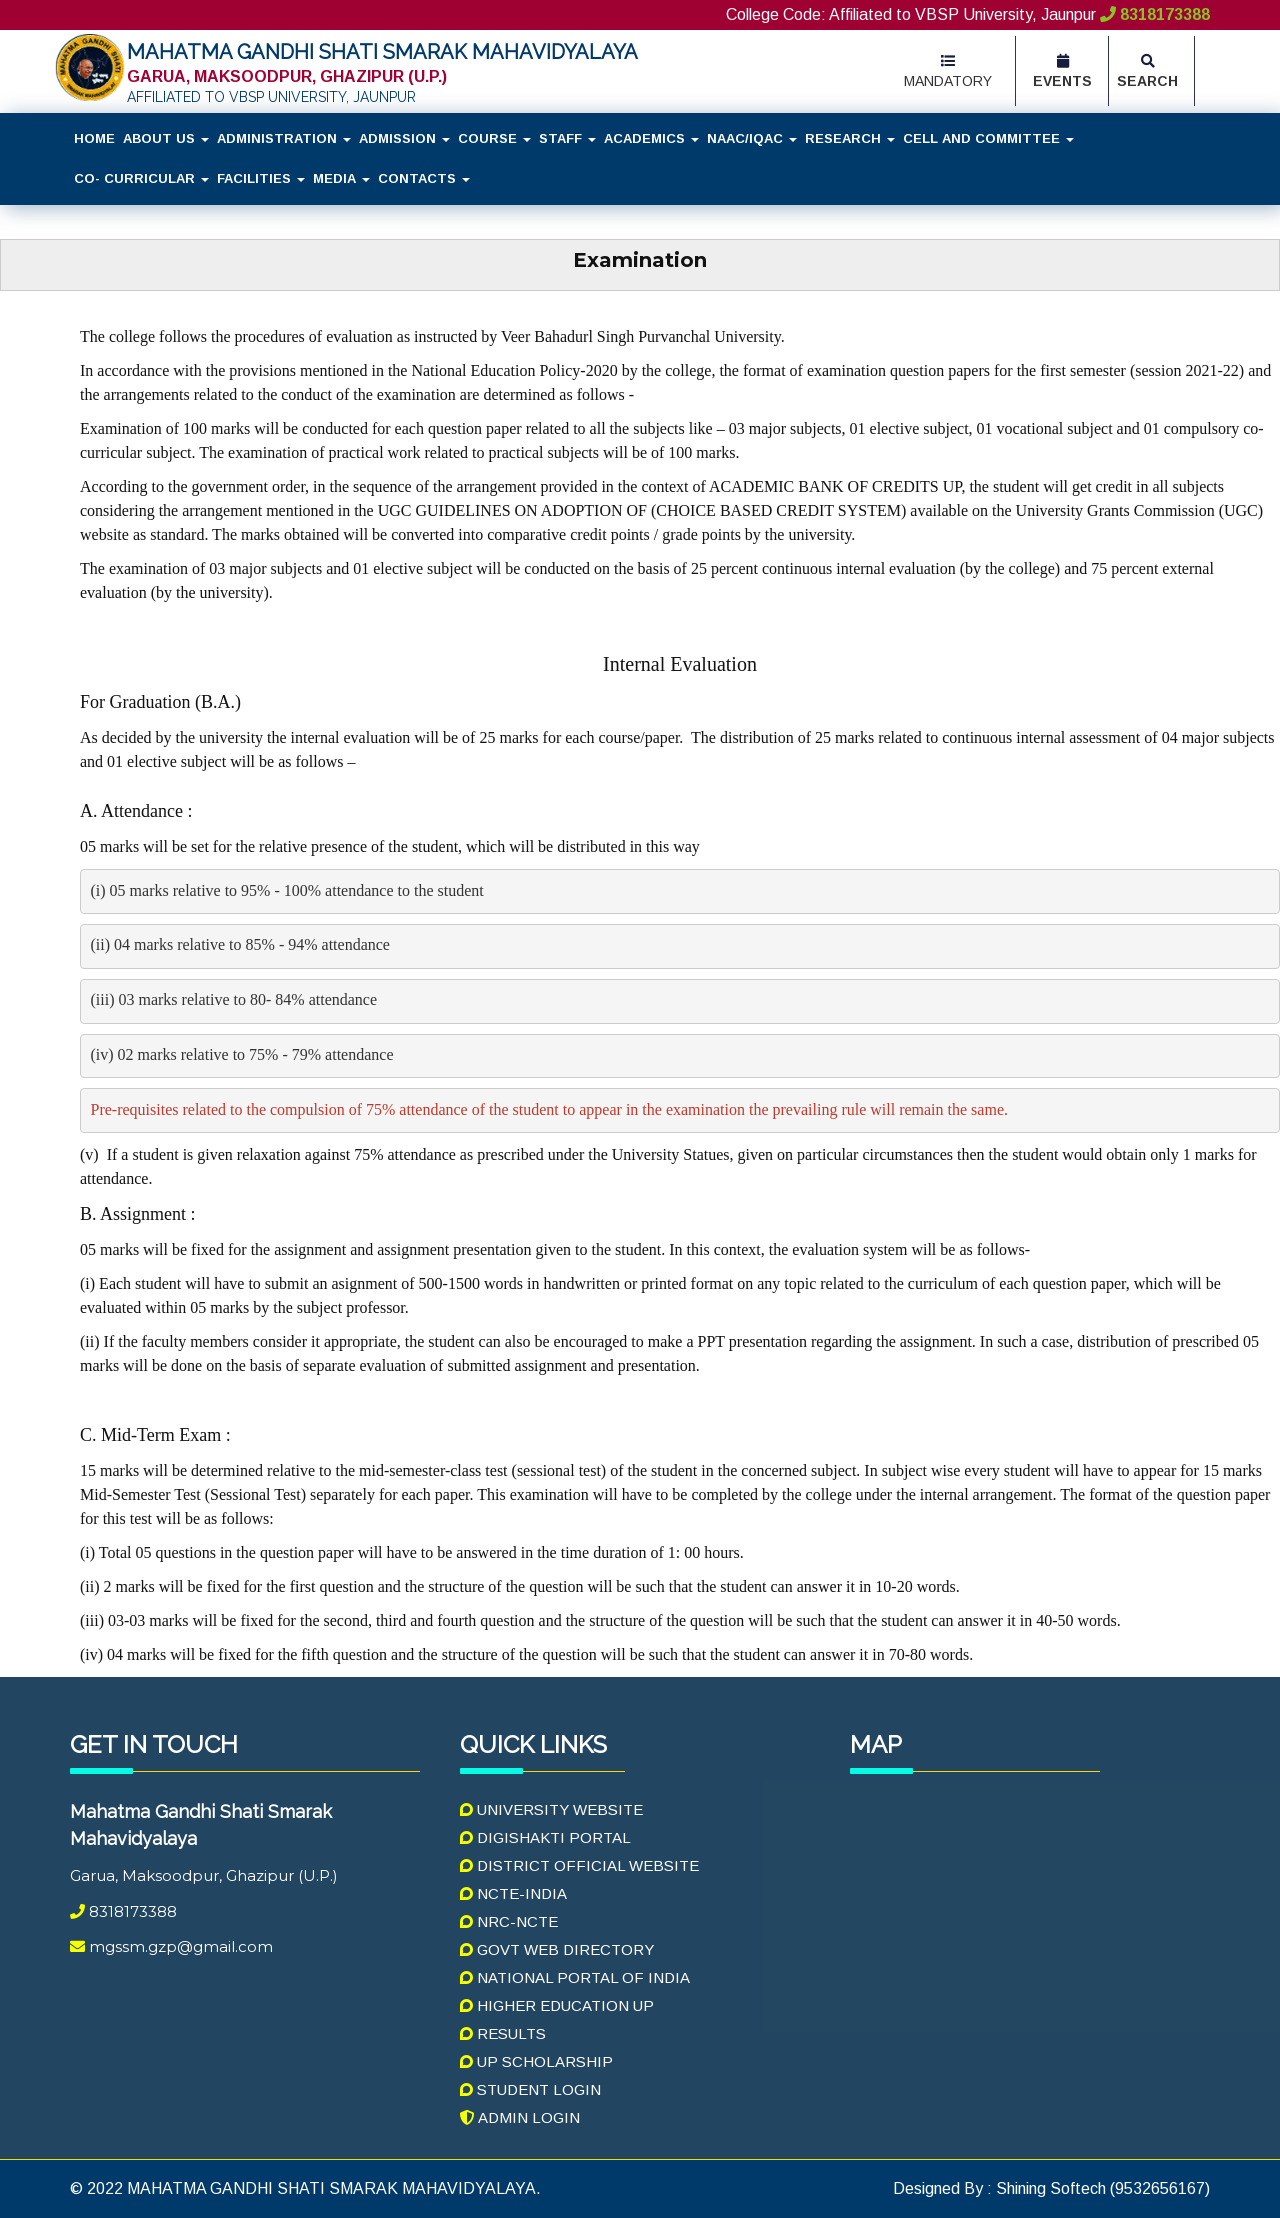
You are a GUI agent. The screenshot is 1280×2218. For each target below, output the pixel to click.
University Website (551, 1809)
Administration (284, 138)
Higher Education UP (557, 2005)
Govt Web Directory (557, 1949)
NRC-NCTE (509, 1921)
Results (503, 2033)
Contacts (424, 178)
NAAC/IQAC (752, 138)
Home (94, 138)
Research (850, 138)
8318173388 (1153, 14)
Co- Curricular (141, 178)
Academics (651, 138)
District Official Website (579, 1865)
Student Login (530, 2089)
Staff (567, 138)
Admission (404, 138)
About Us (166, 138)
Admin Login (520, 2117)
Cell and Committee (988, 138)
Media (341, 178)
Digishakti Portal (545, 1837)
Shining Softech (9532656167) (1101, 2188)
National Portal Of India (575, 1977)
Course (494, 138)
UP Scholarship (536, 2061)
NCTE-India (513, 1893)
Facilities (261, 178)
